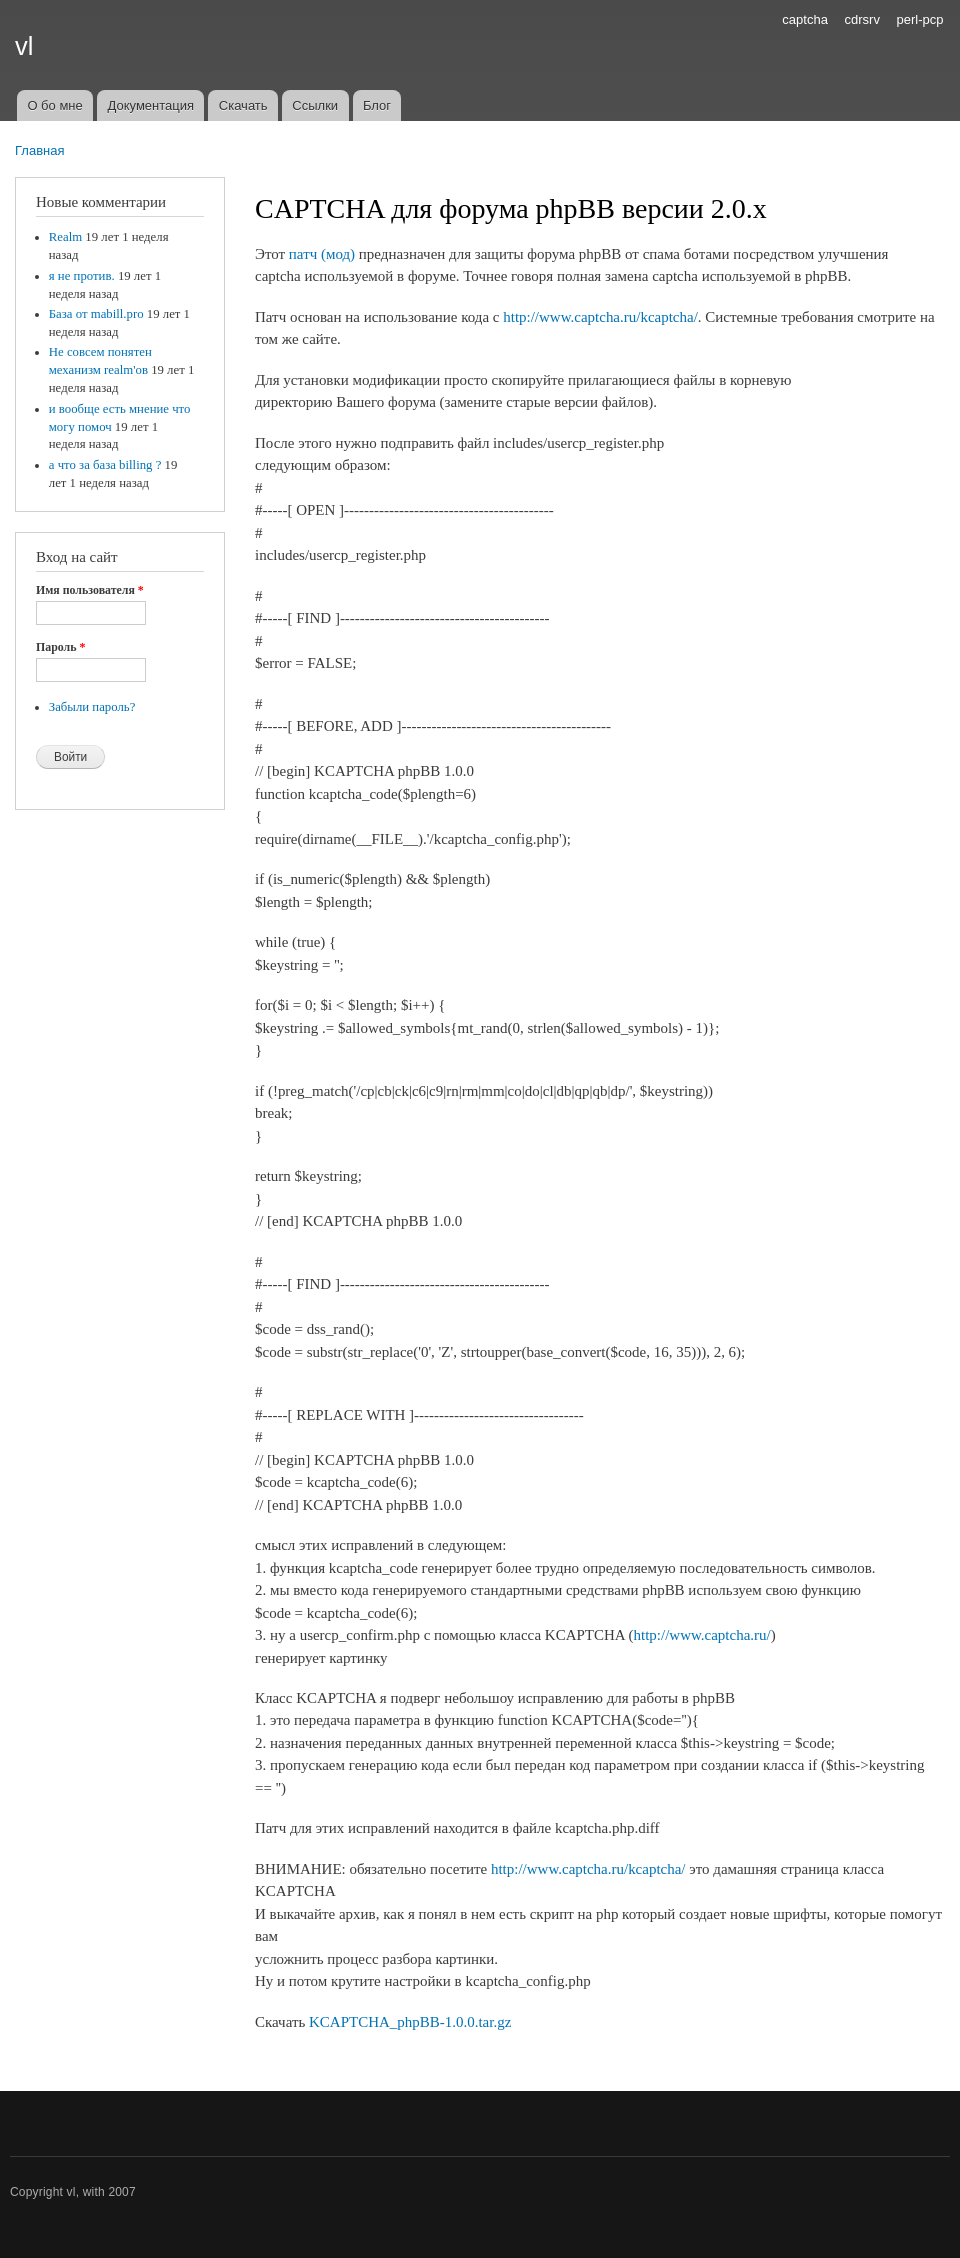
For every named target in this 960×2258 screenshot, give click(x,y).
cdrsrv (862, 19)
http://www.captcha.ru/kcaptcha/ (600, 317)
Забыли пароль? (92, 707)
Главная (39, 150)
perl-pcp (920, 19)
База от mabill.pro (96, 314)
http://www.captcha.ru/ (702, 1635)
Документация (151, 105)
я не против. (82, 276)
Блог (377, 105)
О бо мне (54, 105)
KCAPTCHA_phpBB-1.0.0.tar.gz (410, 2022)
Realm (65, 237)
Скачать (243, 105)
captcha (805, 19)
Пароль (60, 647)
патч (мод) (322, 254)
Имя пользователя (90, 590)
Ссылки (315, 105)
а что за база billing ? (105, 465)
